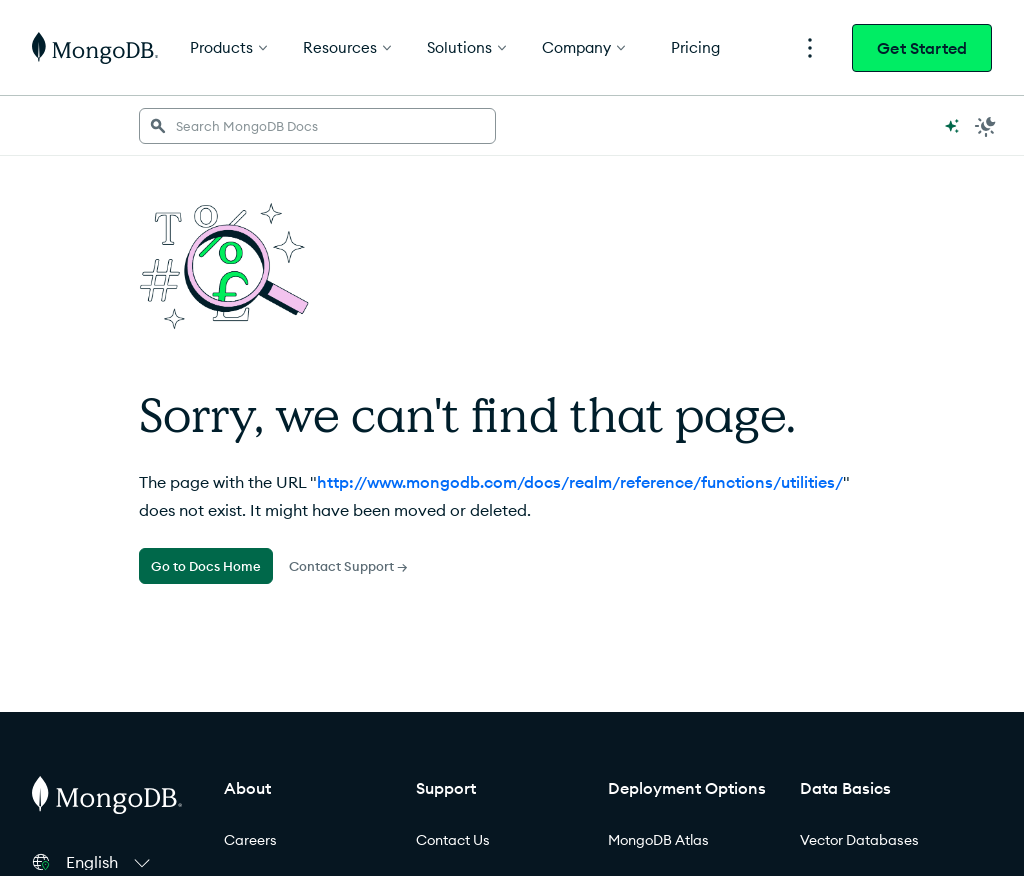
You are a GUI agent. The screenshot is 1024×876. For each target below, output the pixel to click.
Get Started (922, 48)
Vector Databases (859, 840)
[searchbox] (317, 126)
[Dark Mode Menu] (986, 126)
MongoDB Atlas (658, 840)
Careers (250, 840)
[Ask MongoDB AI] (952, 126)
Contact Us (453, 840)
